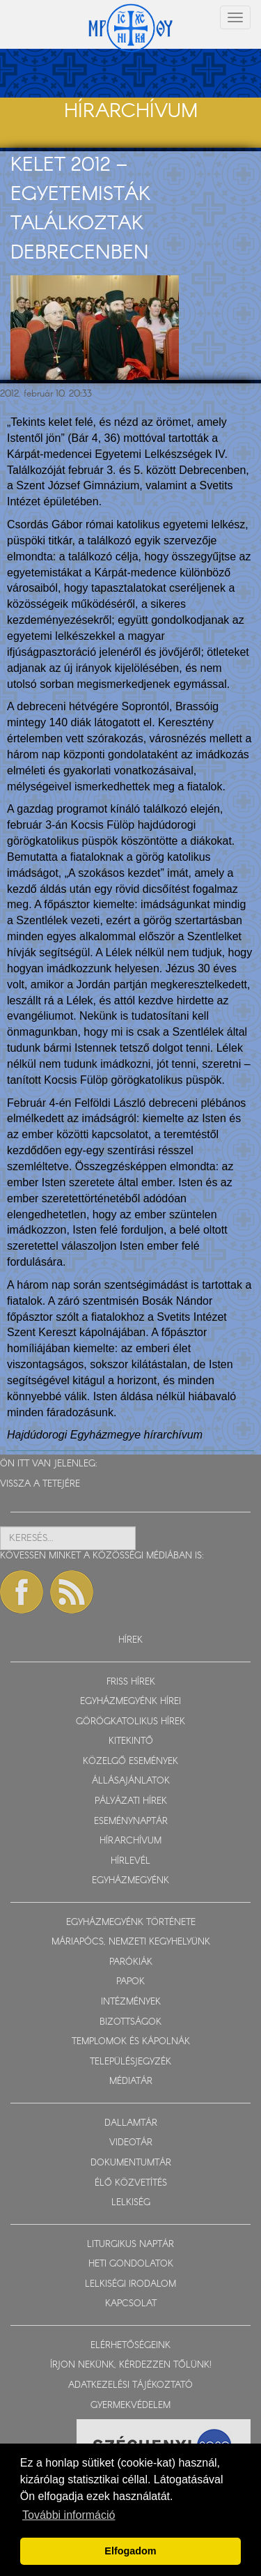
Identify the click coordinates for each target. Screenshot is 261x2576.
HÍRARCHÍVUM (130, 1841)
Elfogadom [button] (130, 2550)
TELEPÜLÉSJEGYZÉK (130, 2062)
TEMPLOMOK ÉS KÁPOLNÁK (131, 2041)
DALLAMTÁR (130, 2123)
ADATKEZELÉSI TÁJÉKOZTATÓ (130, 2385)
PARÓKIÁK (130, 1962)
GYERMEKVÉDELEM (130, 2405)
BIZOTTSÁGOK (130, 2022)
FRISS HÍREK (130, 1682)
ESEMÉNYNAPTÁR (131, 1821)
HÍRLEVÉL (130, 1861)
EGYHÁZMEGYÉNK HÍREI (130, 1701)
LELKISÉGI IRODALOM (130, 2284)
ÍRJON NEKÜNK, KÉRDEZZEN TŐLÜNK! (131, 2365)
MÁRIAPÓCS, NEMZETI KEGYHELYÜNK (131, 1942)
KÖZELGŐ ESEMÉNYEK (130, 1761)
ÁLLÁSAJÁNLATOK (131, 1781)
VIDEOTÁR (130, 2142)
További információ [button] (68, 2515)
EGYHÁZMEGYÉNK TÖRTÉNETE (131, 1922)
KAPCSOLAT (131, 2303)
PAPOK (130, 1981)
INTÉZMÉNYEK (131, 2002)
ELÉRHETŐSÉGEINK (130, 2345)
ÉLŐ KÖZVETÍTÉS (131, 2183)
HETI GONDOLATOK (130, 2264)
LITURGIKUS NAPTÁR (130, 2244)
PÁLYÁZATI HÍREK (131, 1801)
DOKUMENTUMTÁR (130, 2163)
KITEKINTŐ (131, 1741)
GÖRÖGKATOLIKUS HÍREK (130, 1721)
